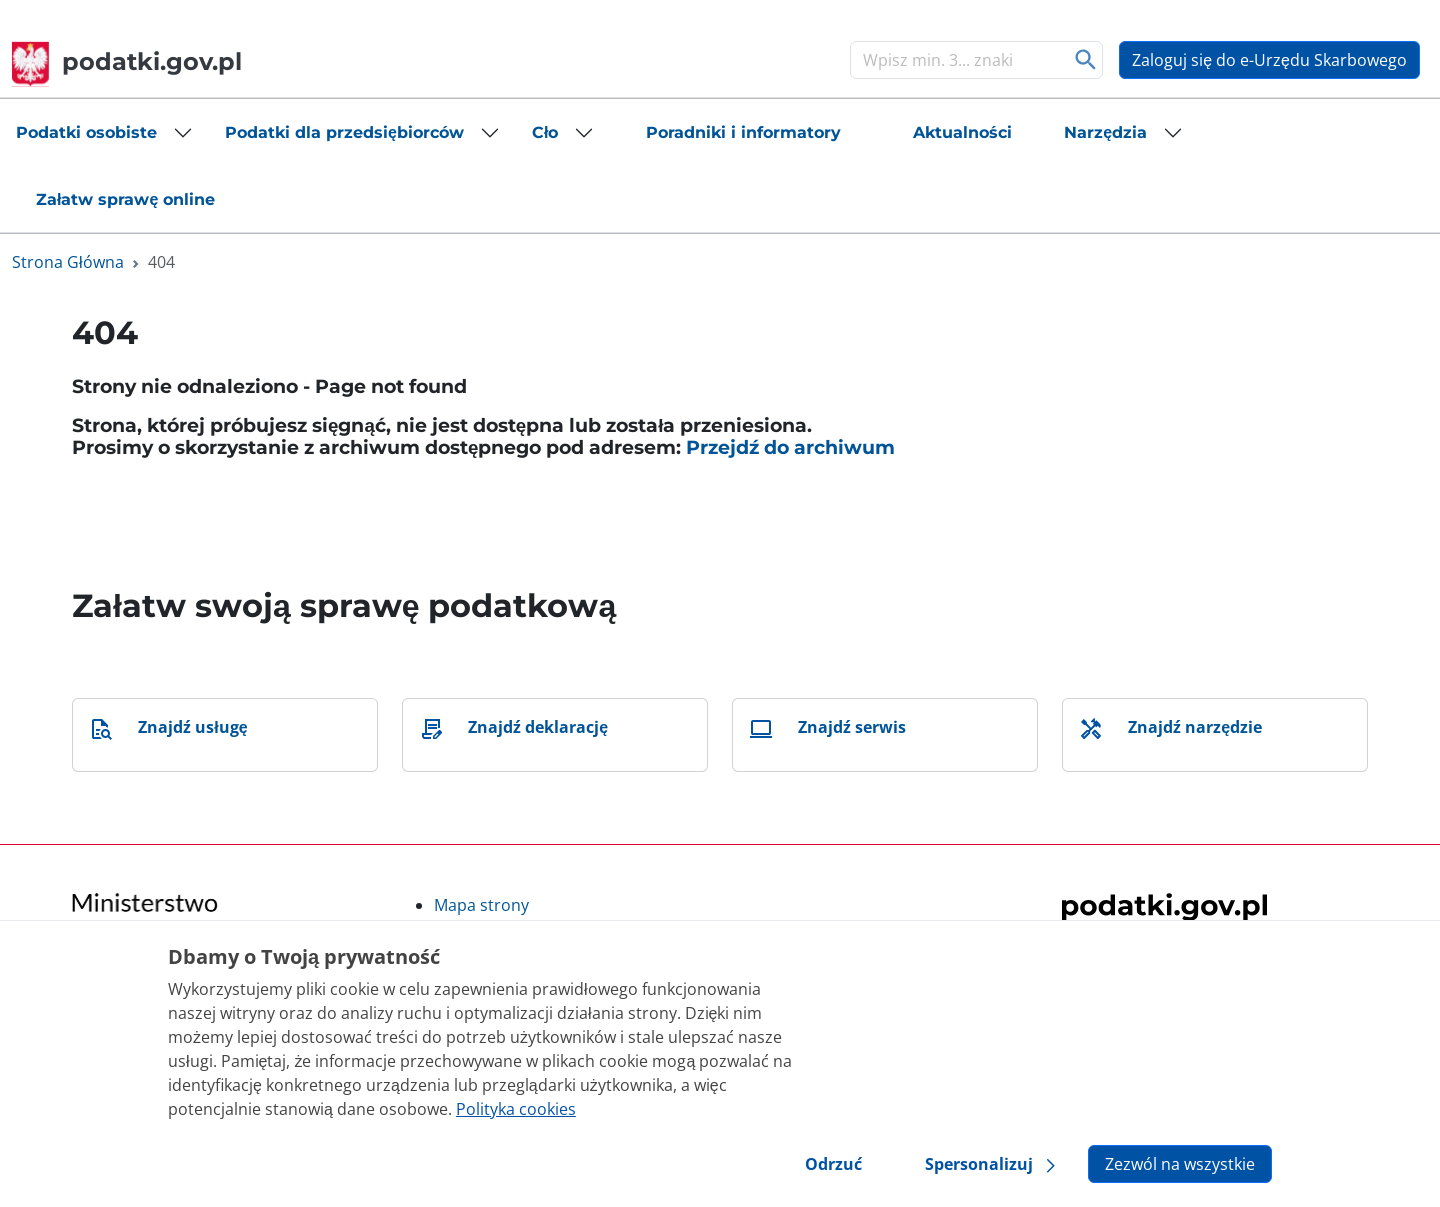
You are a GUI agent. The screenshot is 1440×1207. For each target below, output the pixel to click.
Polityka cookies (516, 1109)
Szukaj (1085, 60)
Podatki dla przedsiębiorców (344, 132)
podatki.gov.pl (127, 61)
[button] (104, 133)
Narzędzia (1105, 132)
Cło (545, 132)
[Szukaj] (956, 60)
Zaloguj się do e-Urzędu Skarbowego (1269, 60)
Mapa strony (481, 905)
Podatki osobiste (86, 132)
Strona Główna (68, 262)
